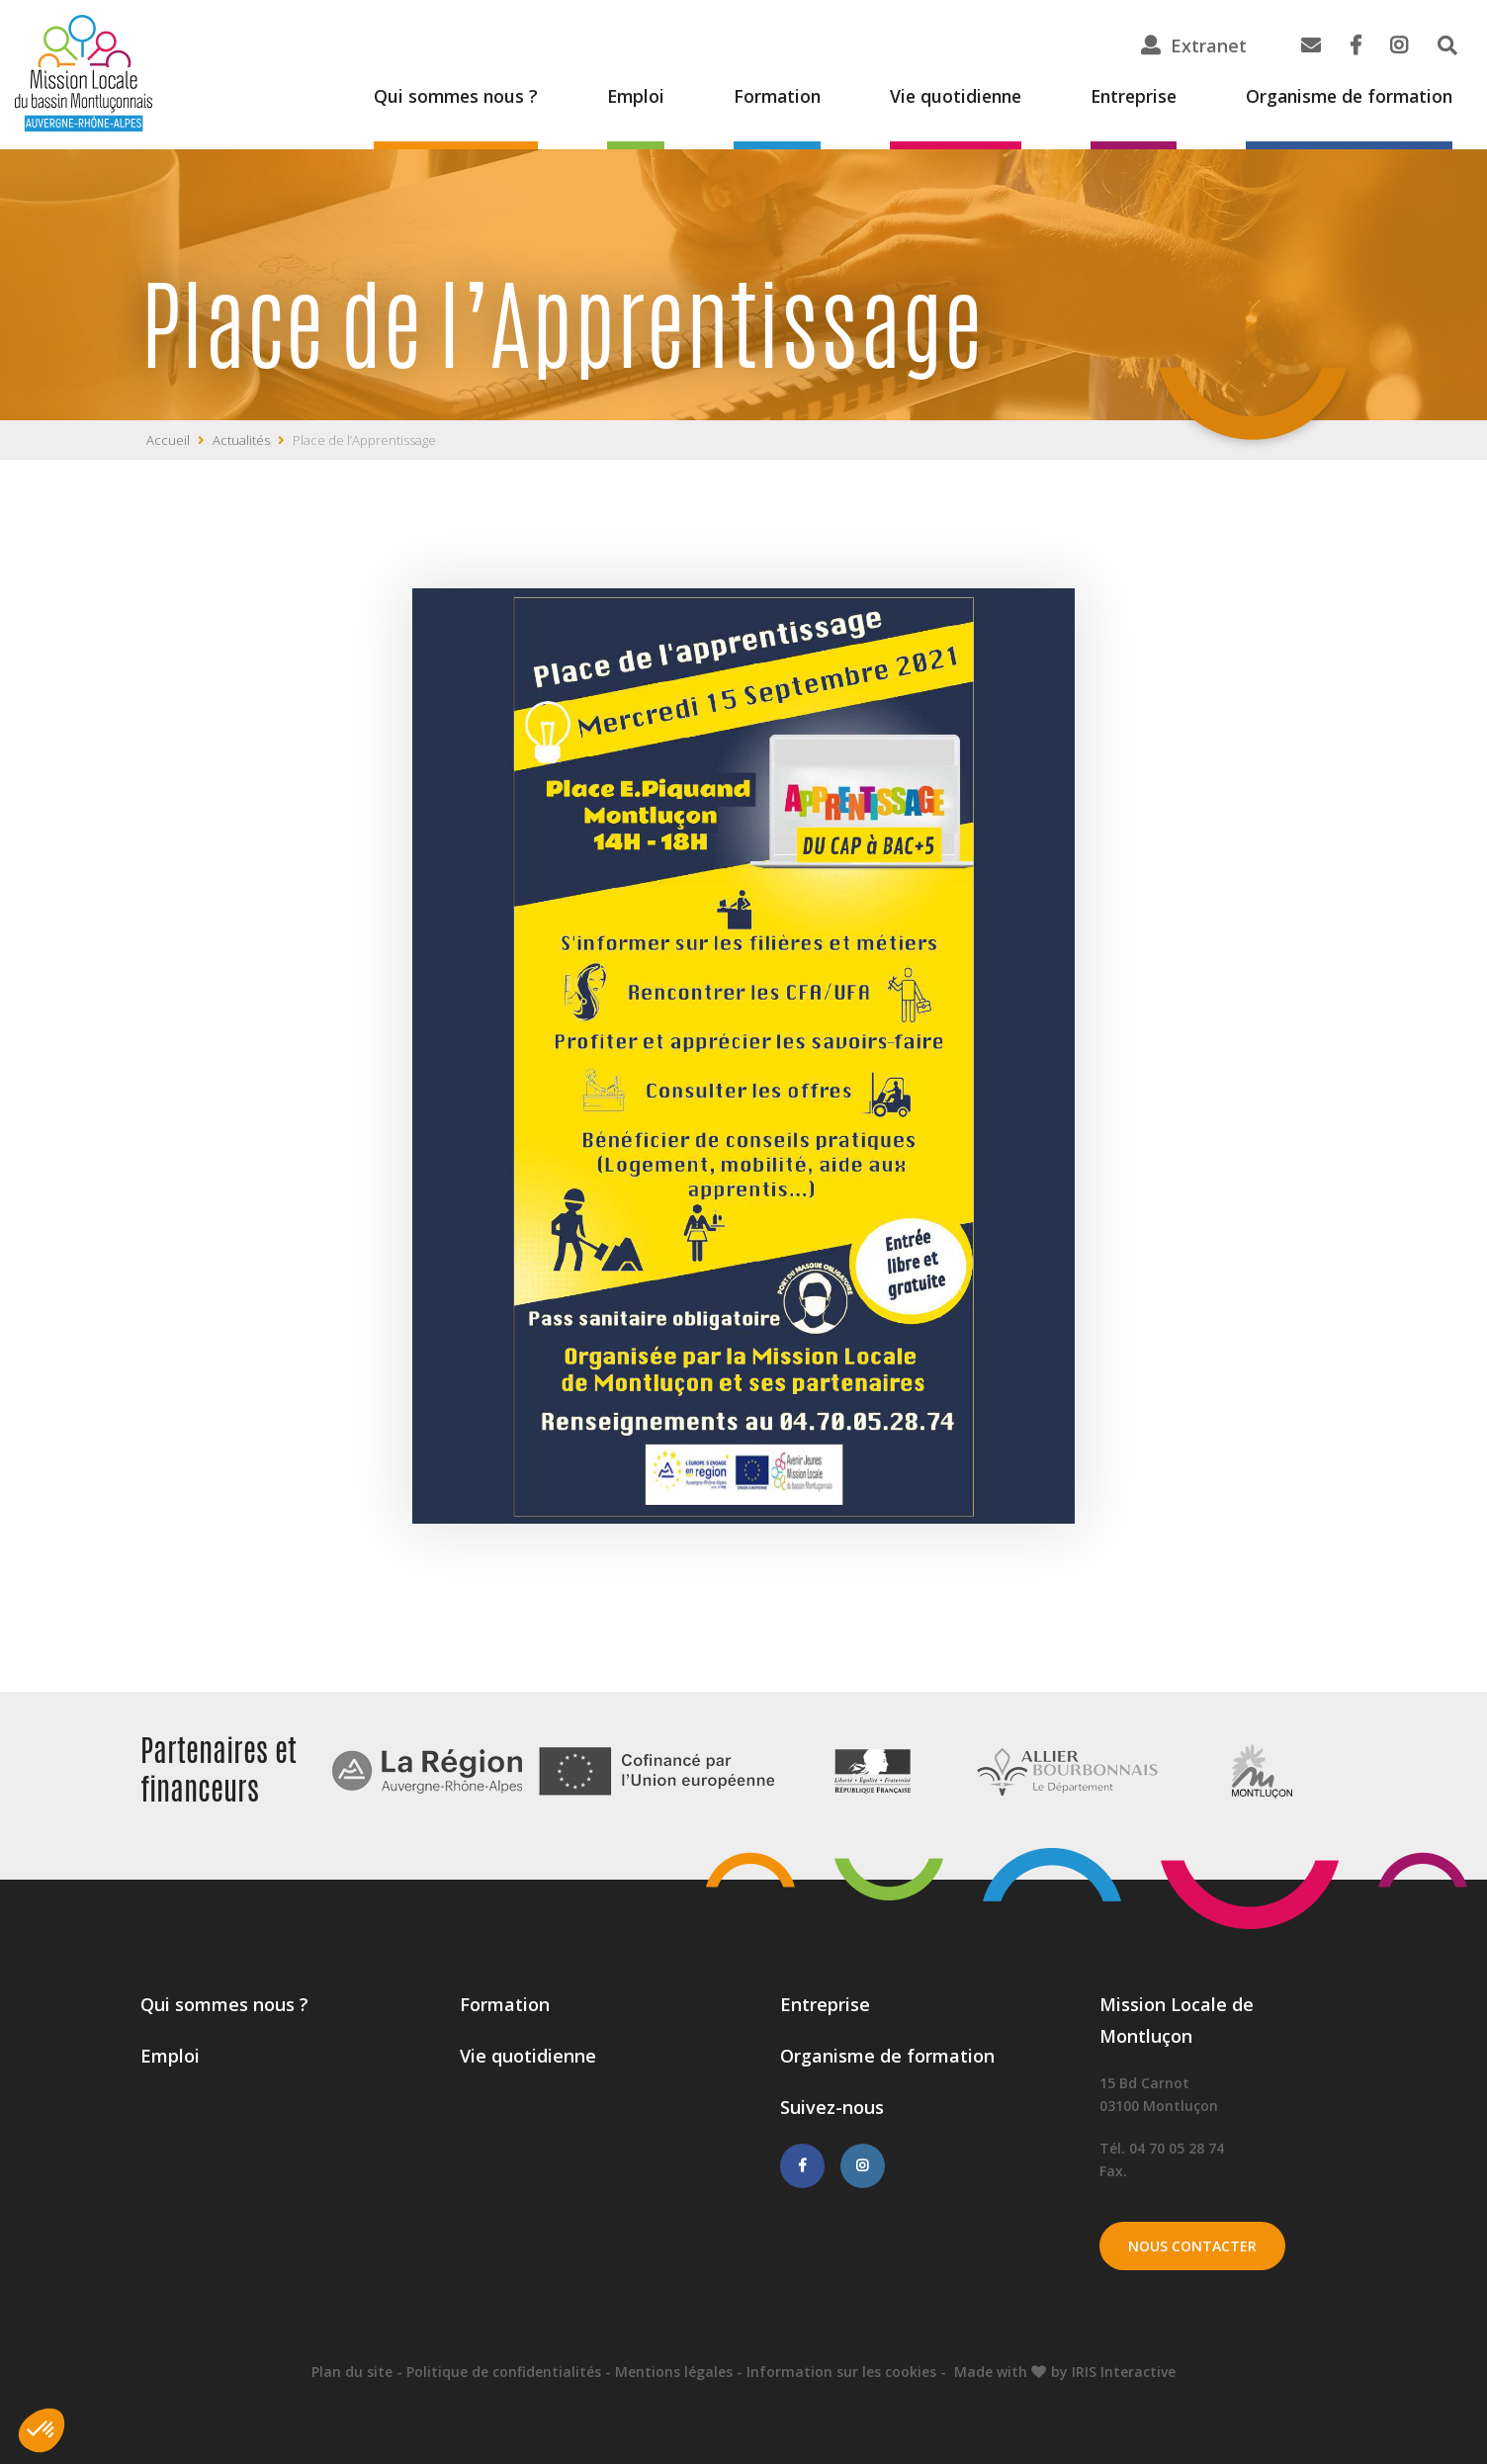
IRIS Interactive (1124, 2371)
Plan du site (352, 2371)
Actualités (241, 440)
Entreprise (1124, 97)
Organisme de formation (1345, 97)
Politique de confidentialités (503, 2371)
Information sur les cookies (841, 2371)
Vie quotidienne (941, 97)
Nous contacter (1193, 2246)
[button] (41, 2430)
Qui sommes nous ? (432, 97)
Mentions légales (674, 2371)
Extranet (1209, 45)
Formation (759, 97)
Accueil (168, 440)
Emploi (615, 97)
